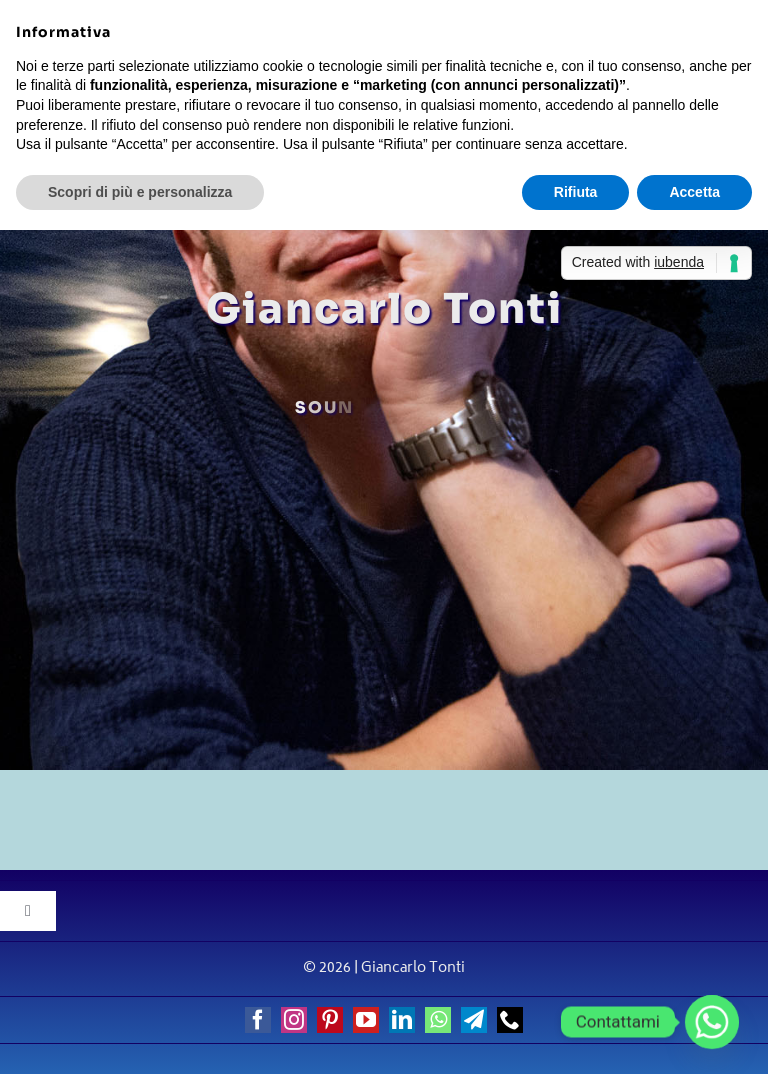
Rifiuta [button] (576, 192)
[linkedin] (402, 1020)
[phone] (510, 1020)
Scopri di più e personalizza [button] (140, 192)
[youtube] (366, 1020)
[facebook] (258, 1020)
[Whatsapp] (712, 1022)
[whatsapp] (438, 1020)
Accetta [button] (694, 192)
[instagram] (294, 1020)
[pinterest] (330, 1020)
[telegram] (474, 1020)
